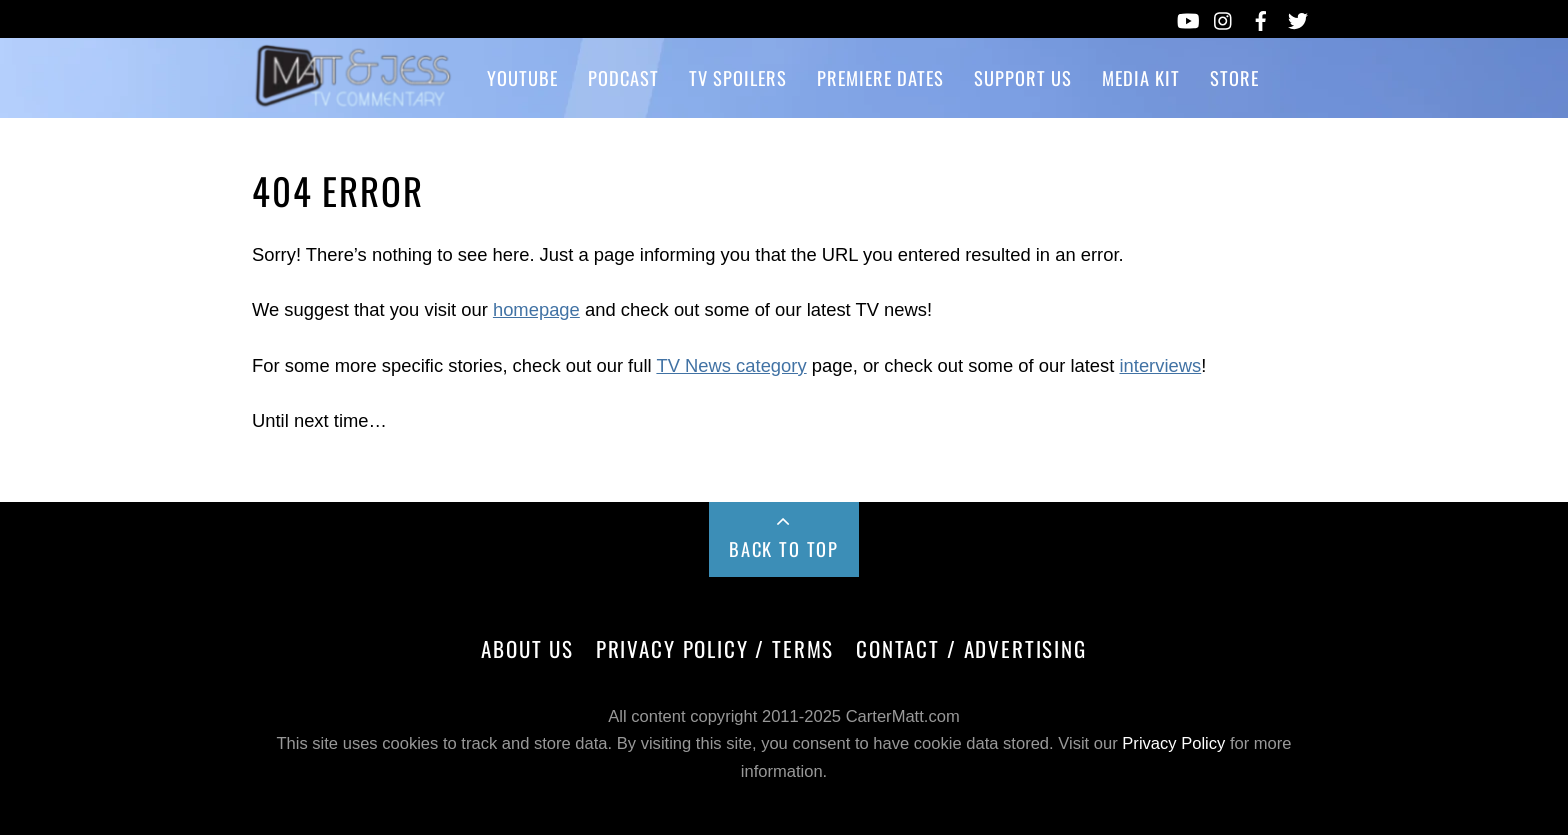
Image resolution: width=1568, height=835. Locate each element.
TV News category (731, 365)
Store (1234, 77)
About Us (527, 648)
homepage (536, 309)
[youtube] (1187, 17)
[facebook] (1261, 17)
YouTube (522, 77)
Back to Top (784, 548)
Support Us (1023, 77)
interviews (1160, 365)
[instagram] (1224, 17)
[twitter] (1298, 17)
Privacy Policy (1173, 743)
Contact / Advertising (971, 648)
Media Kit (1141, 77)
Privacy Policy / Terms (715, 648)
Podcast (623, 77)
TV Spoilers (738, 77)
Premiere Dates (880, 77)
